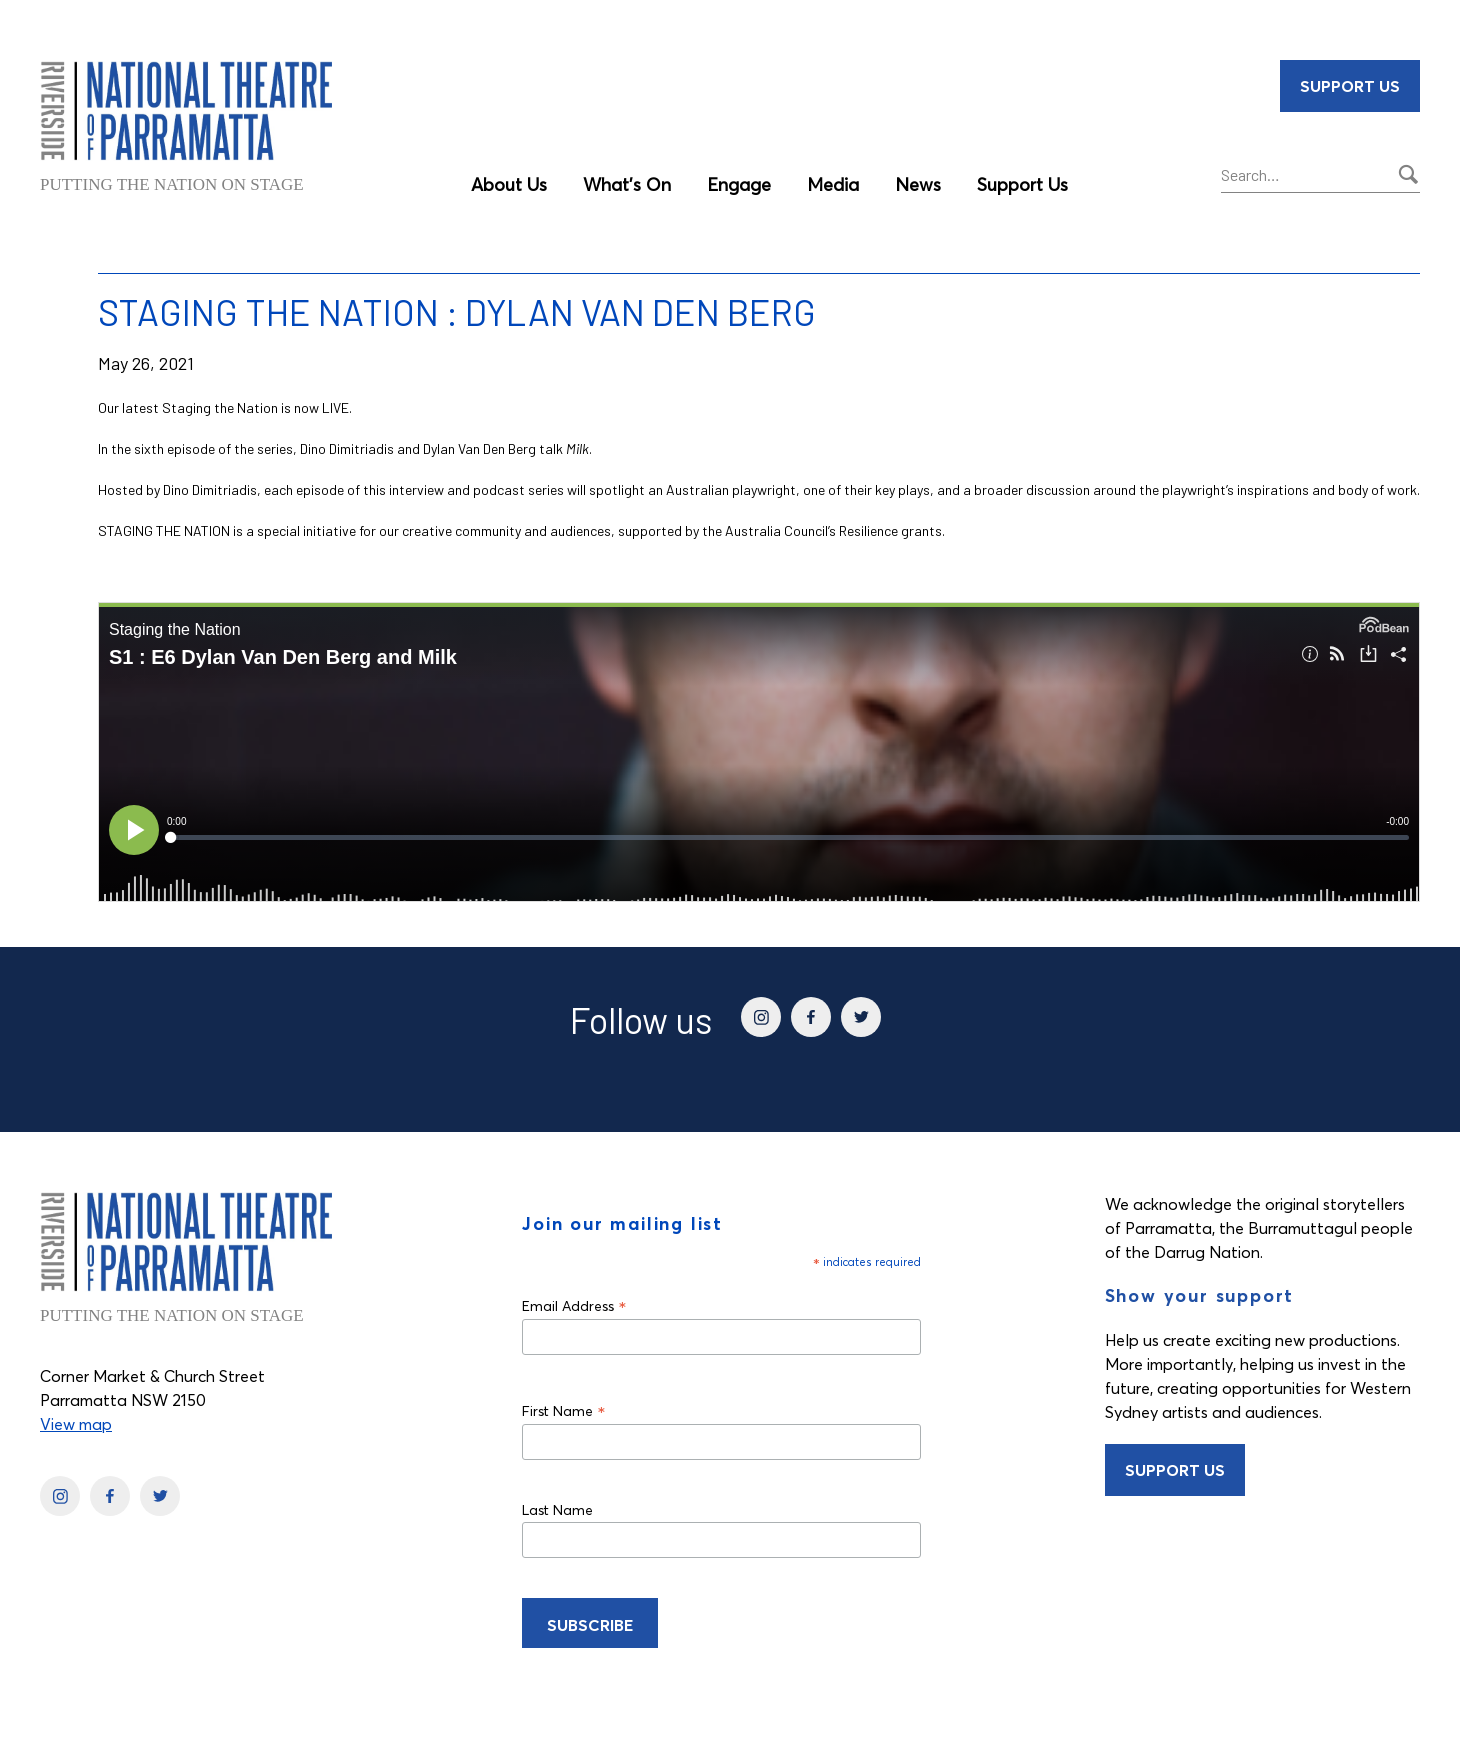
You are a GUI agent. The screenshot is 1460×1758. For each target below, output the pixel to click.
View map (76, 1424)
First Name (564, 1410)
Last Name (557, 1510)
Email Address (574, 1305)
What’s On (627, 184)
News (918, 184)
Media (833, 184)
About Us (509, 184)
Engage (739, 184)
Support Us (1022, 184)
